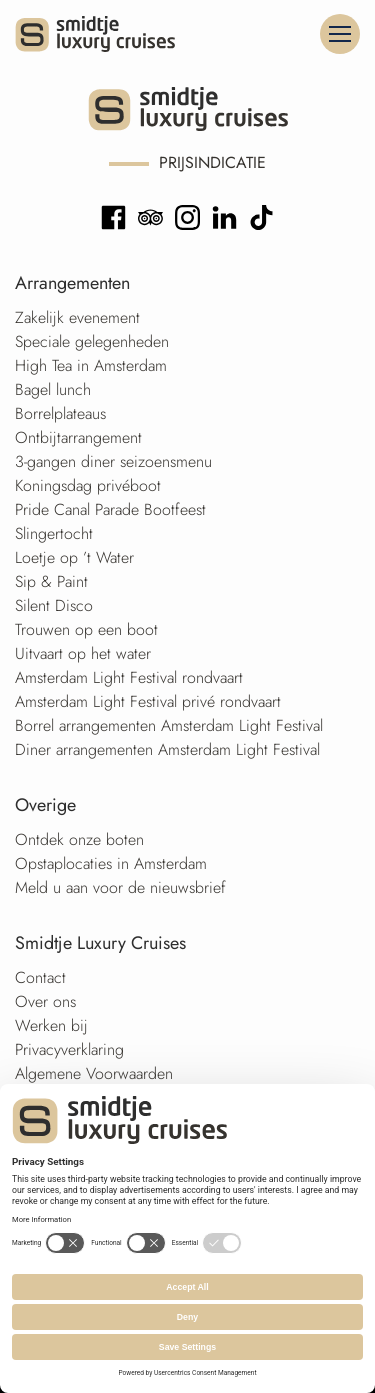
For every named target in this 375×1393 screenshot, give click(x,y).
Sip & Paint (51, 581)
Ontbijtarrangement (78, 437)
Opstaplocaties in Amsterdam (111, 863)
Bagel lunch (53, 389)
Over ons (45, 1001)
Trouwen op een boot (86, 629)
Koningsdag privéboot (88, 485)
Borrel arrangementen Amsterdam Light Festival (169, 725)
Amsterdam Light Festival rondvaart (129, 677)
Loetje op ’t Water (74, 557)
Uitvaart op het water (83, 653)
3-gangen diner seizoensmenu (113, 461)
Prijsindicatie (212, 162)
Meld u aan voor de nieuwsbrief (120, 887)
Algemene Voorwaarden (94, 1073)
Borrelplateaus (60, 413)
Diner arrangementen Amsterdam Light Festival (167, 749)
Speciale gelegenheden (92, 341)
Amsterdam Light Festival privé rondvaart (148, 701)
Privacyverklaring (69, 1049)
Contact (40, 977)
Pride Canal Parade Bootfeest (110, 509)
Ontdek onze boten (79, 839)
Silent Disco (54, 605)
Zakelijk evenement (77, 317)
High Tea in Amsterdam (91, 365)
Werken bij (51, 1025)
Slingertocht (54, 533)
